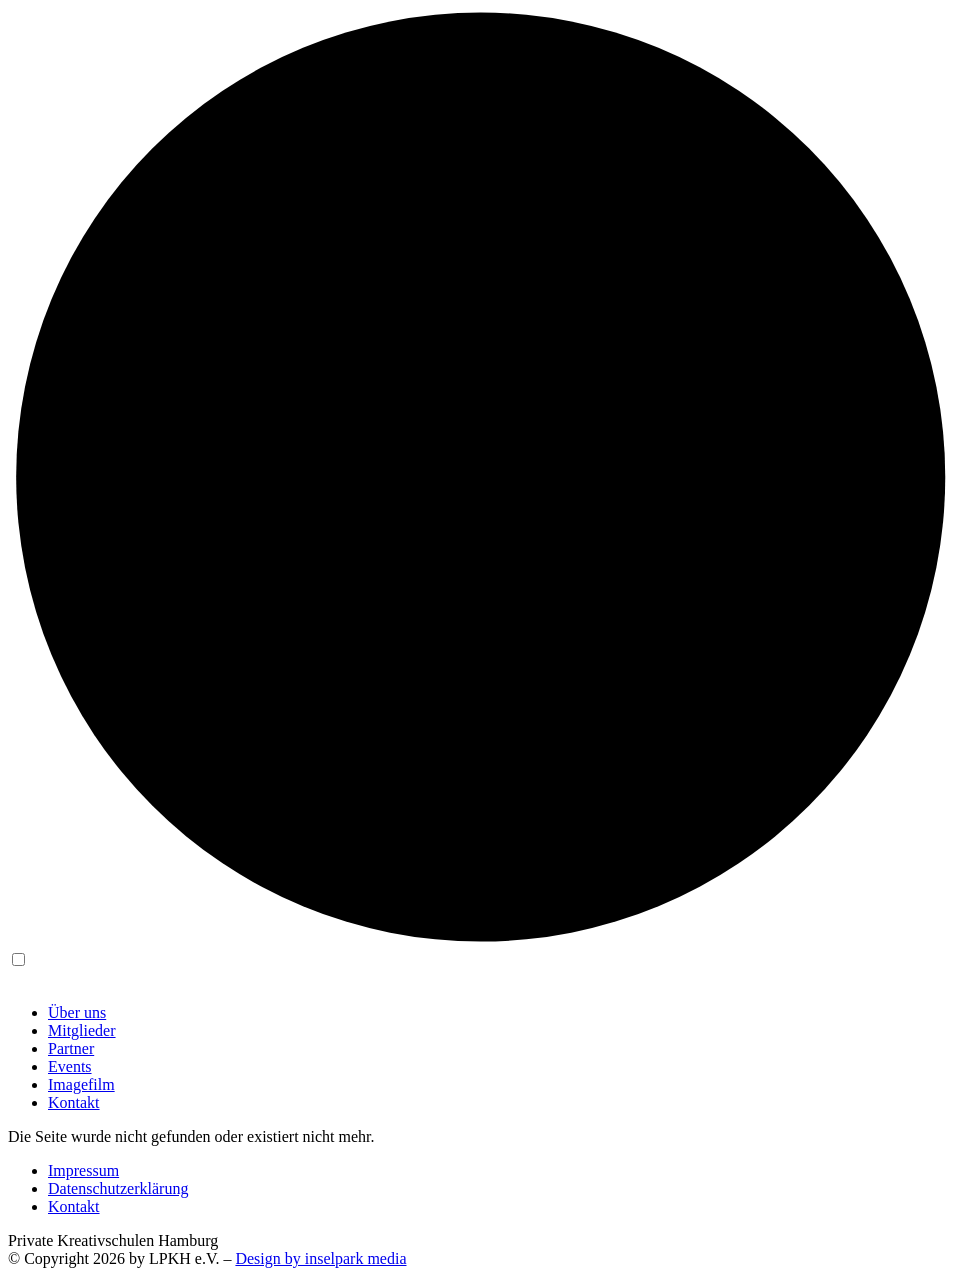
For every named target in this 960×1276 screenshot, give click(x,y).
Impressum (83, 1170)
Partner (71, 1048)
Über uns (77, 1012)
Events (70, 1066)
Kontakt (74, 1102)
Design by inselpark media (320, 1258)
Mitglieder (82, 1030)
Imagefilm (81, 1084)
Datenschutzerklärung (118, 1188)
